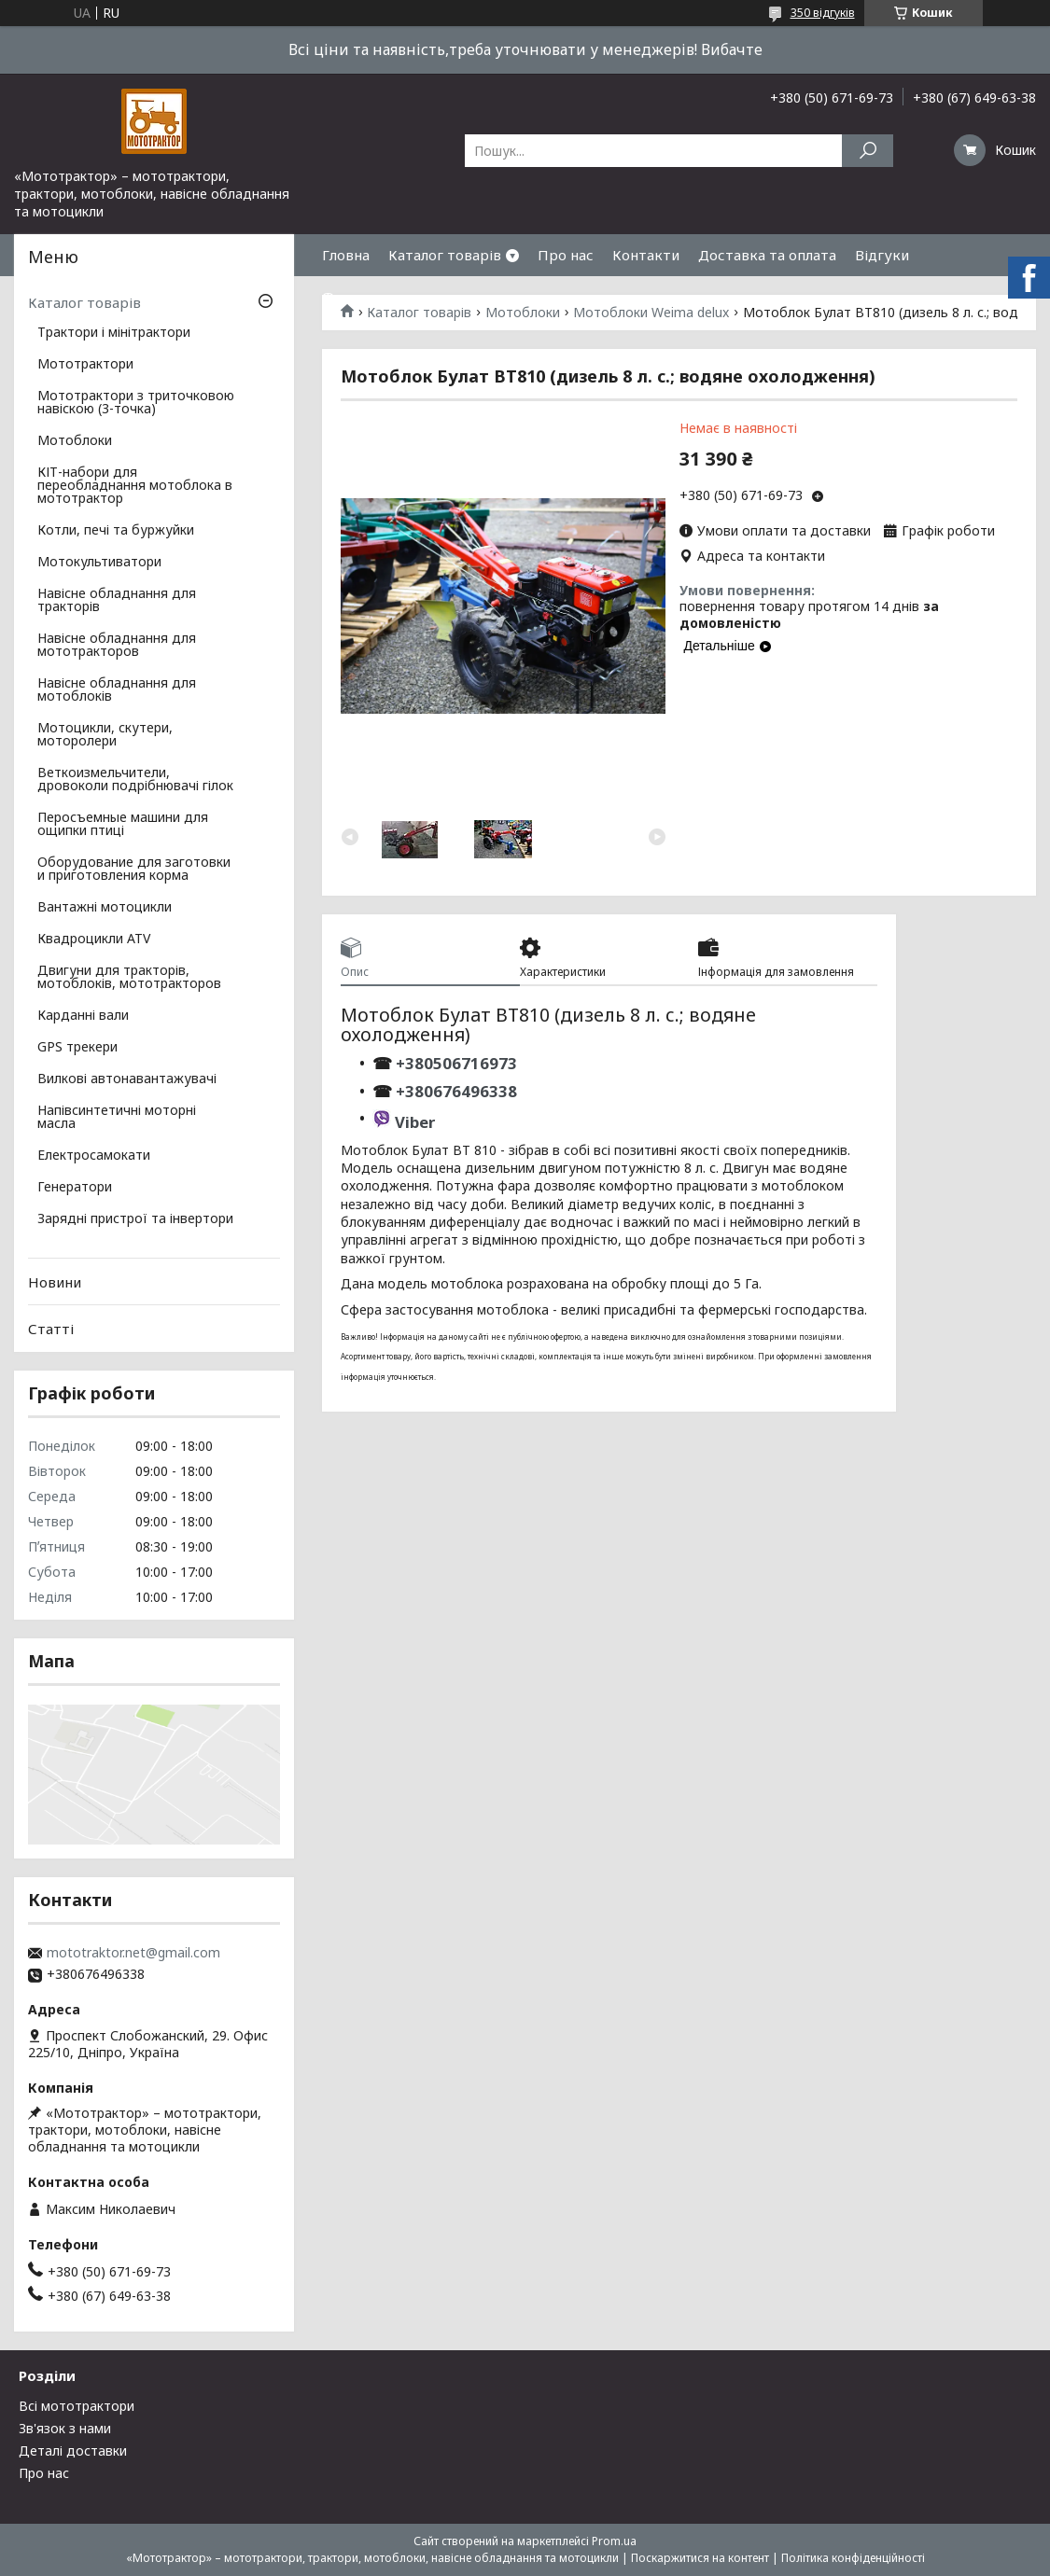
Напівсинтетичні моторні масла (116, 1118)
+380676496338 (456, 1091)
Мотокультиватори (99, 562)
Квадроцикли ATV (93, 939)
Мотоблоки (74, 441)
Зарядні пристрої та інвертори (135, 1219)
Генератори (74, 1187)
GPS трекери (77, 1047)
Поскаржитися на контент (700, 2558)
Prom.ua (614, 2541)
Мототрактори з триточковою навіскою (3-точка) (135, 403)
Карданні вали (83, 1016)
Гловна (346, 254)
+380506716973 (454, 1063)
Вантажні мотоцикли (104, 907)
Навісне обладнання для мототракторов (116, 646)
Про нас (566, 254)
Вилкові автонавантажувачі (127, 1079)
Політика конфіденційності (853, 2558)
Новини (54, 1282)
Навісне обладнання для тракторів (116, 601)
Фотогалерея (367, 296)
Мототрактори (85, 364)
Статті (51, 1328)
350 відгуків (823, 13)
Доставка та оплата (767, 254)
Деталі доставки (73, 2450)
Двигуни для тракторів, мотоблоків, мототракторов (129, 978)
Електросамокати (93, 1156)
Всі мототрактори (76, 2406)
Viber (415, 1122)
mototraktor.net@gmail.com (133, 1952)
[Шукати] (867, 150)
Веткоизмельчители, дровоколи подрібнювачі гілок (135, 780)
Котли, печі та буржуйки (115, 530)
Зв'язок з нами (65, 2428)
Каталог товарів (444, 254)
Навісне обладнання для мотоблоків (116, 690)
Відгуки (882, 254)
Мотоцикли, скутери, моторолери (105, 735)
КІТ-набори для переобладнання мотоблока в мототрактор (134, 486)
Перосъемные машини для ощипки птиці (122, 825)
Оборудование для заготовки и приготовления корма (134, 870)
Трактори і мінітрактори (113, 333)
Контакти (645, 254)
